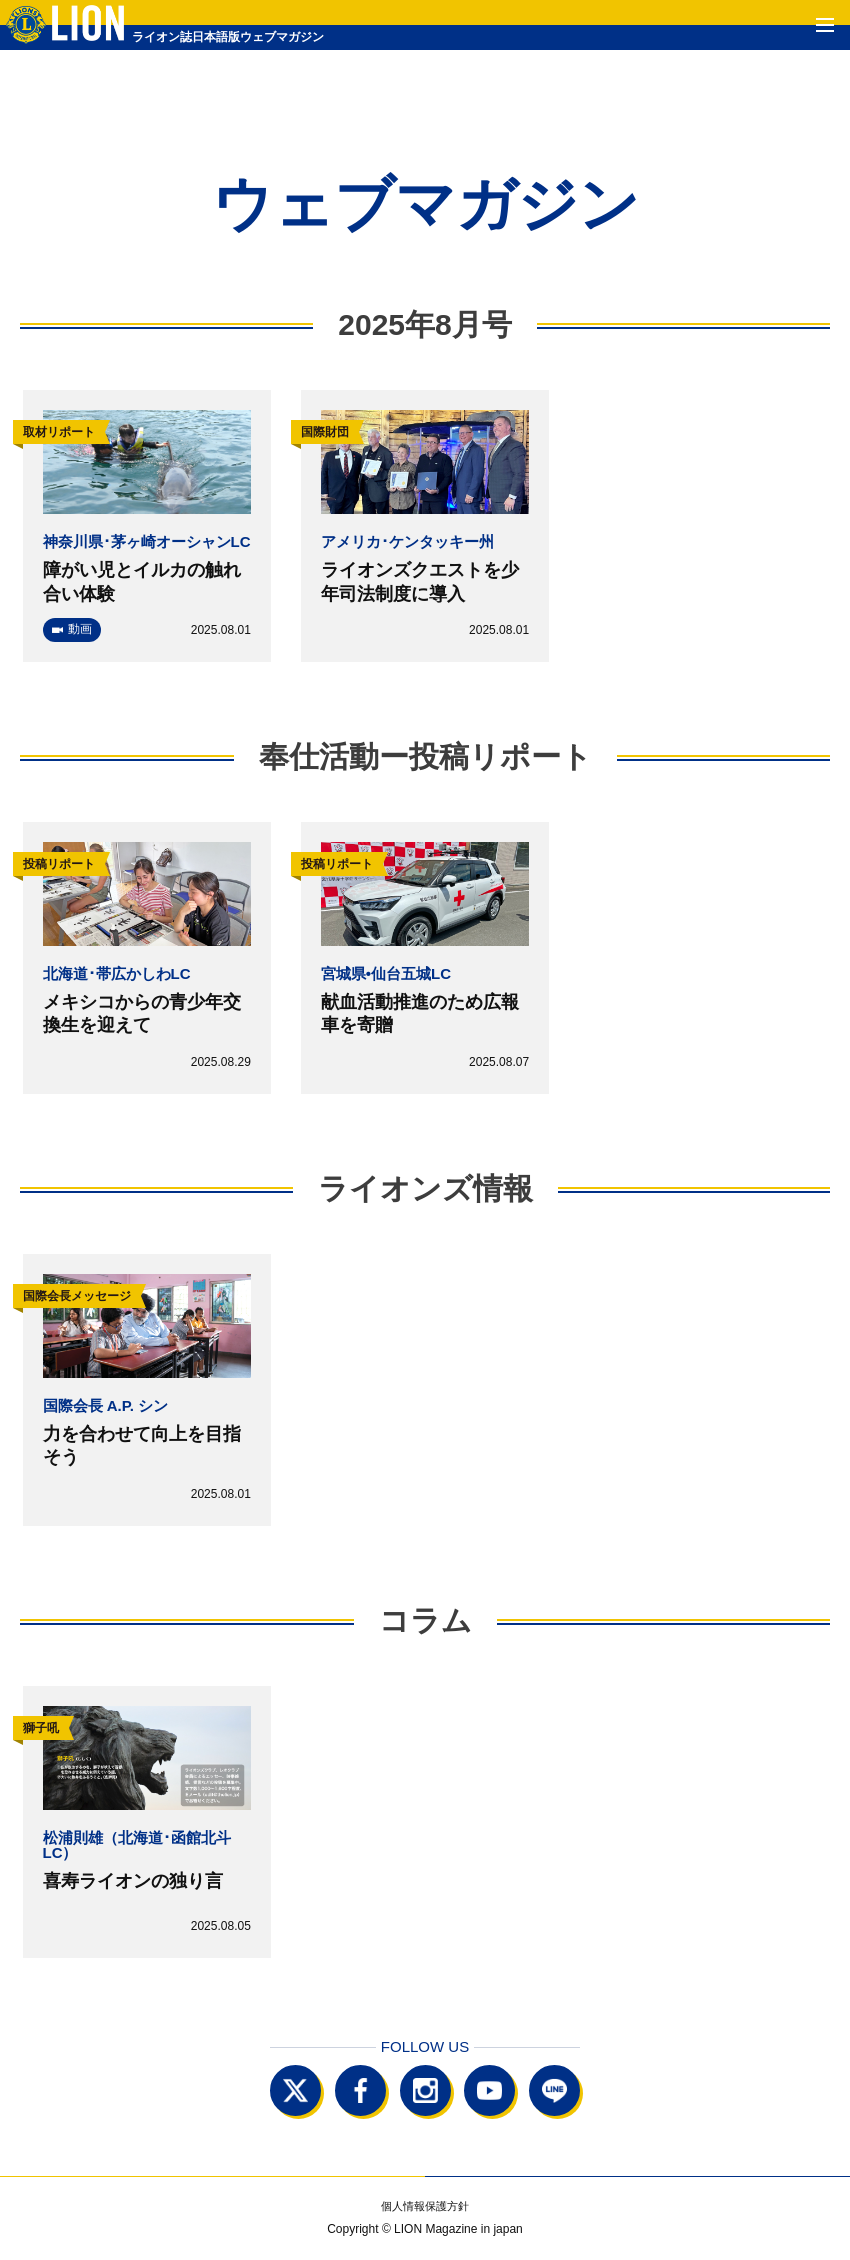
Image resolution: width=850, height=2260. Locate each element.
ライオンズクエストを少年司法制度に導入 (420, 581)
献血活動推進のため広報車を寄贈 (420, 1013)
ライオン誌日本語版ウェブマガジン (188, 37)
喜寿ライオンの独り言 (133, 1881)
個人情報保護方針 (425, 2206)
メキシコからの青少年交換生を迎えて (142, 1013)
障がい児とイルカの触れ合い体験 (142, 581)
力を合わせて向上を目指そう (142, 1445)
